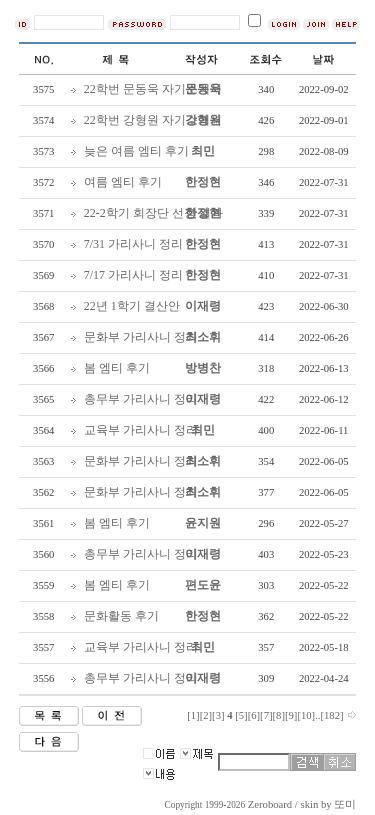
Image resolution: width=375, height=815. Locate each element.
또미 (345, 804)
